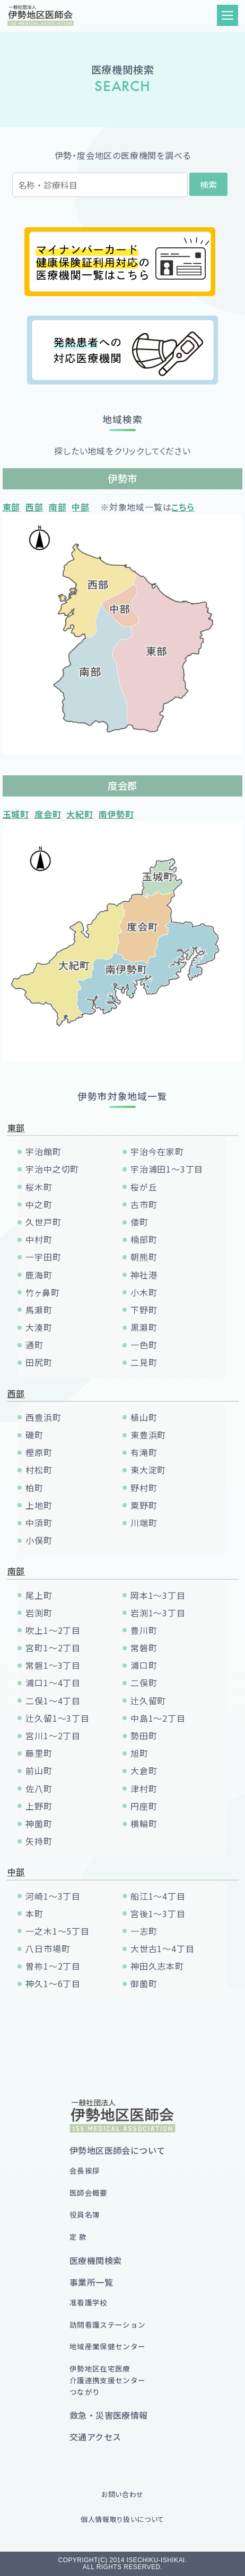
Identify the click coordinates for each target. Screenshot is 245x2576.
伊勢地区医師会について (117, 2150)
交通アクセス (95, 2436)
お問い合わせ (122, 2494)
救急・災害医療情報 (108, 2415)
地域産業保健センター (107, 2346)
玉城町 (16, 814)
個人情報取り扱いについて (122, 2519)
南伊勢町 (116, 814)
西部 (34, 506)
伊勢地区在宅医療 (107, 2380)
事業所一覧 (91, 2282)
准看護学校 (88, 2302)
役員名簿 (84, 2214)
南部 (58, 506)
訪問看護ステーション (107, 2324)
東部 (12, 506)
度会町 (47, 814)
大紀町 (79, 814)
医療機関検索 (95, 2260)
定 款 (77, 2236)
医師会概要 (88, 2192)
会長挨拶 (84, 2170)
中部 (81, 506)
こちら (182, 506)
